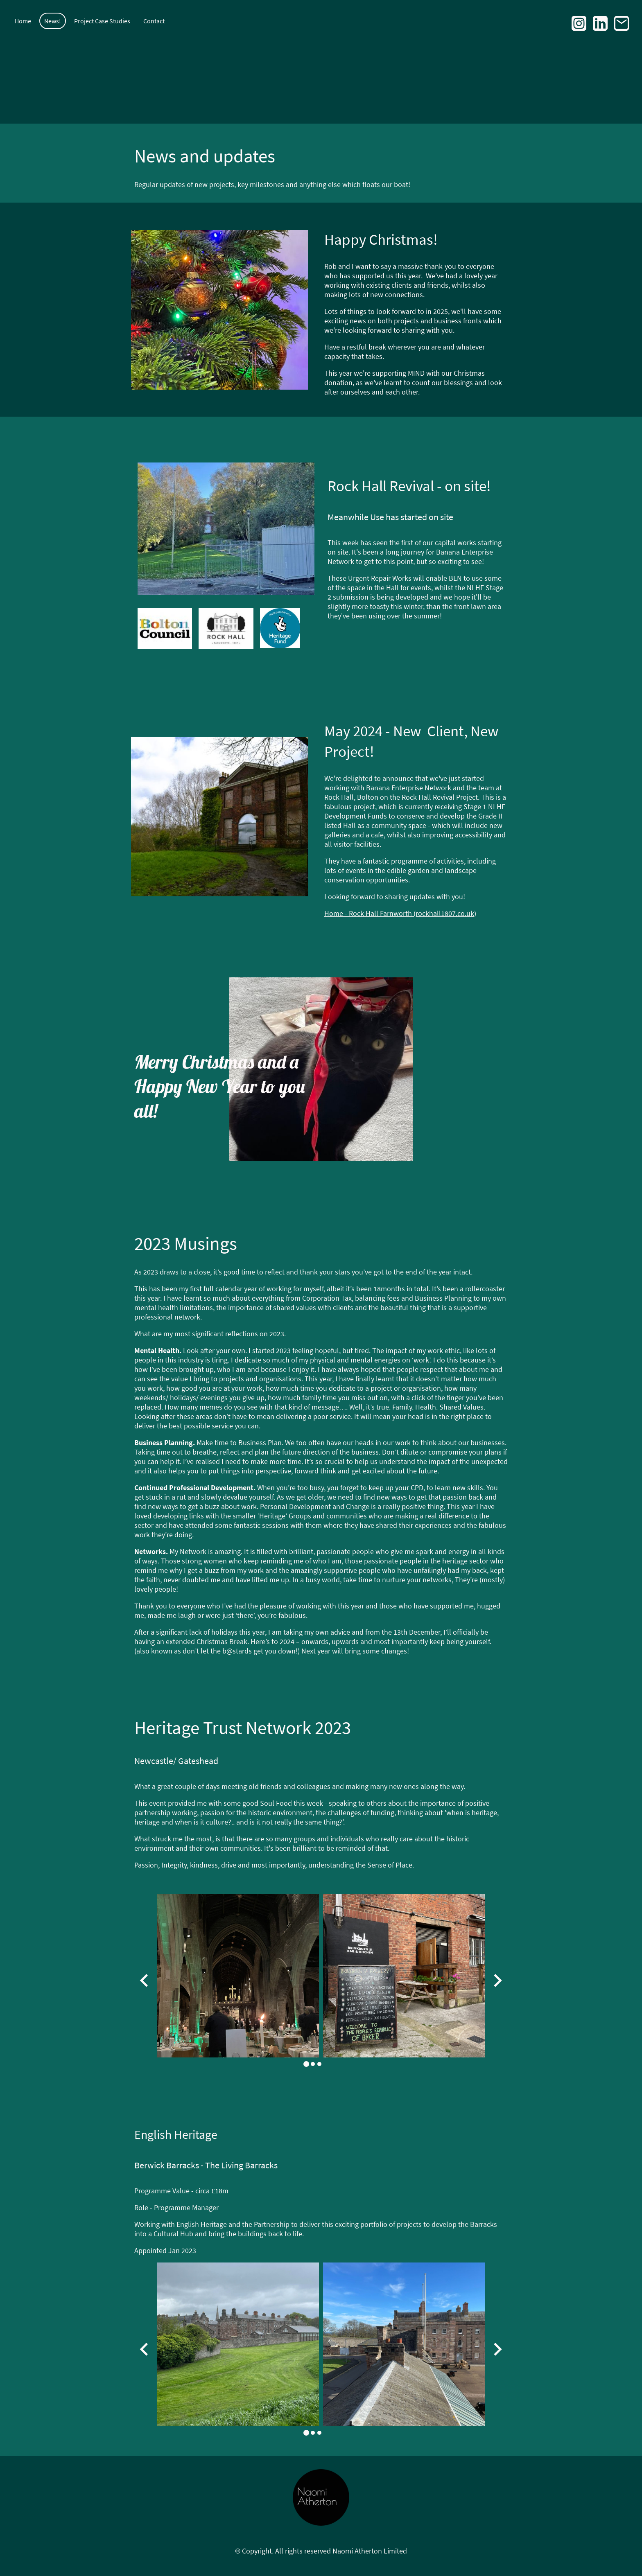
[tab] (306, 2064)
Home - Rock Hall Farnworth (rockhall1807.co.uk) (400, 913)
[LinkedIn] (600, 23)
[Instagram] (579, 23)
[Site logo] (321, 2497)
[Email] (621, 23)
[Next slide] (497, 1980)
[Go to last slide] (144, 1980)
